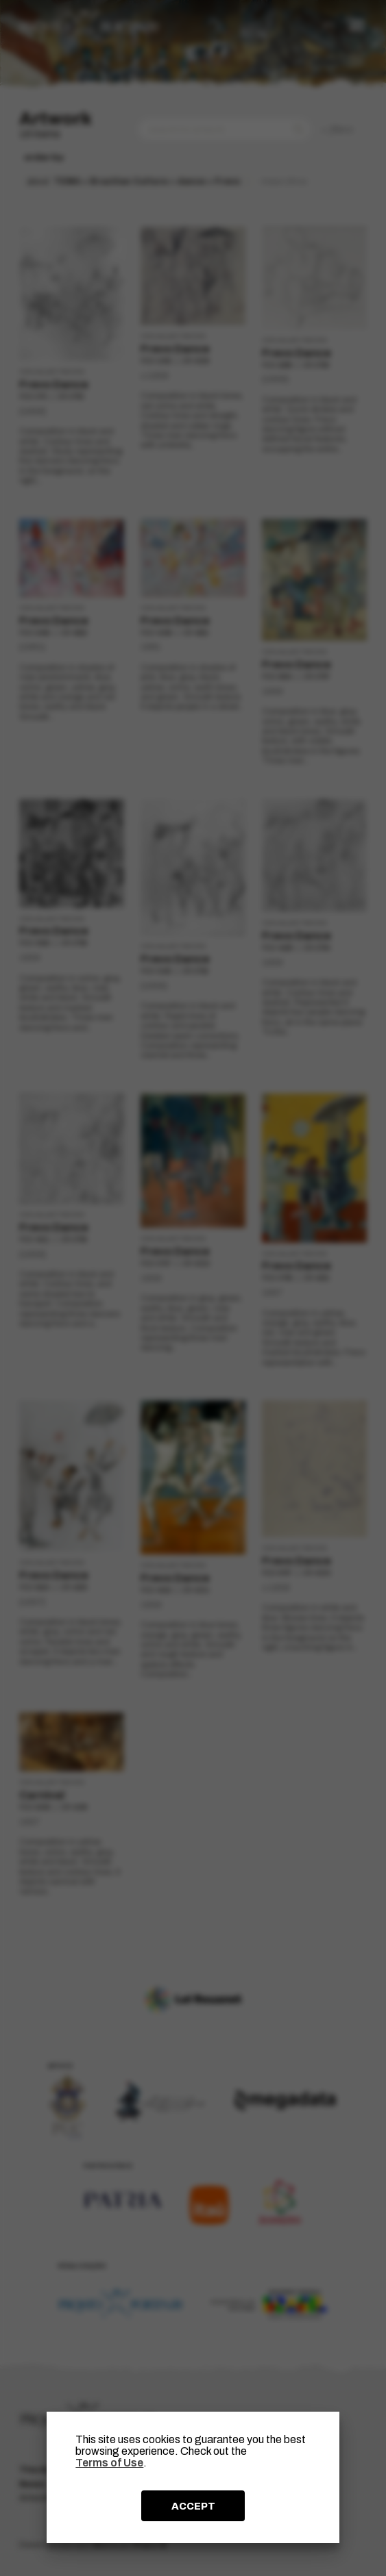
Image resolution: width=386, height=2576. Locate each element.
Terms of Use (109, 2462)
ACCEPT (193, 2506)
